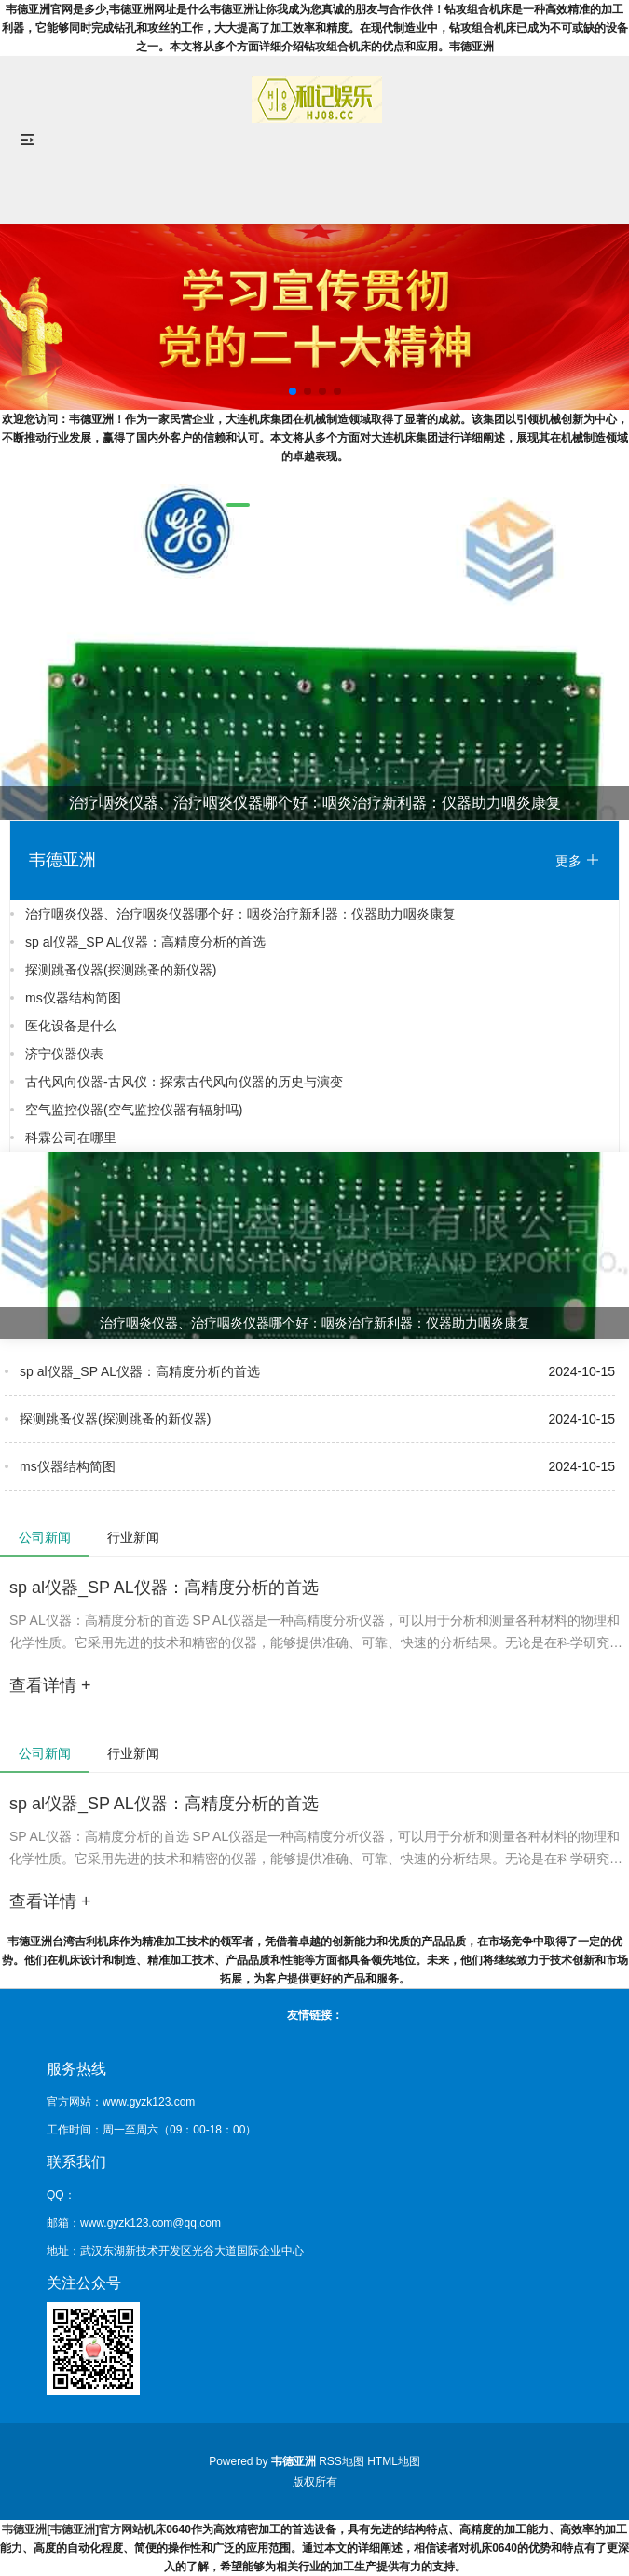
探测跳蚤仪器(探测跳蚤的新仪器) (120, 969)
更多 (577, 860)
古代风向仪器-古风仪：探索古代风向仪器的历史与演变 (184, 1081)
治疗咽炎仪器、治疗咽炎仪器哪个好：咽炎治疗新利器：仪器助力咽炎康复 (240, 913)
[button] (238, 505)
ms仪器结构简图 (73, 997)
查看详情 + (50, 1685)
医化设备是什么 (70, 1025)
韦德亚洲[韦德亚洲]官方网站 (73, 2529)
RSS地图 (341, 2461)
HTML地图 (393, 2461)
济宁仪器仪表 (64, 1053)
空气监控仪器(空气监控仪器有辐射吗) (133, 1109)
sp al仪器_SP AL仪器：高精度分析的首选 (145, 941)
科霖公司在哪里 (70, 1137)
